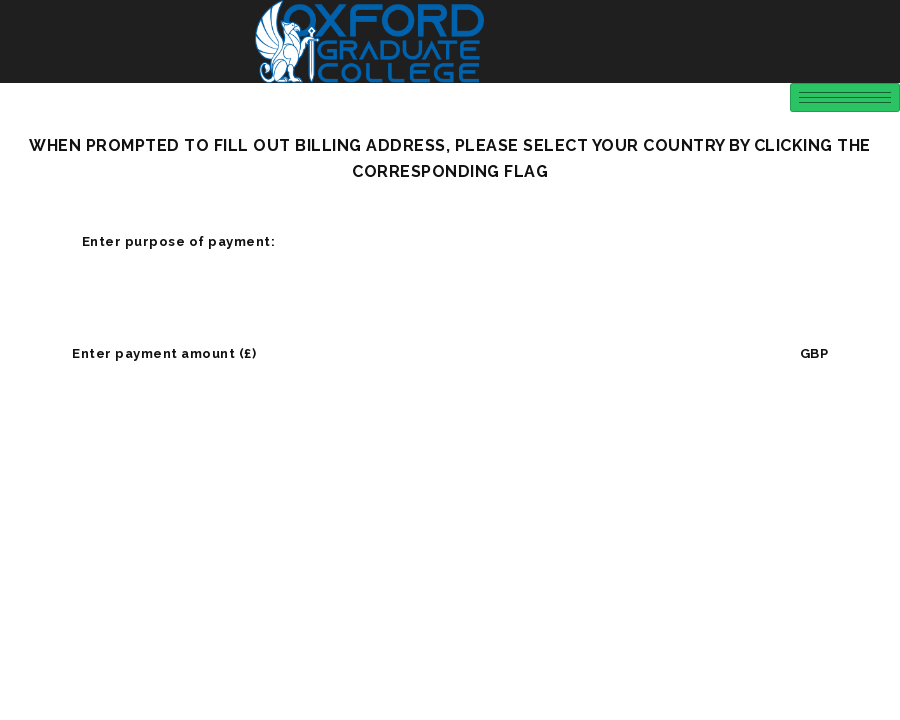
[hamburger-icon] (845, 97)
